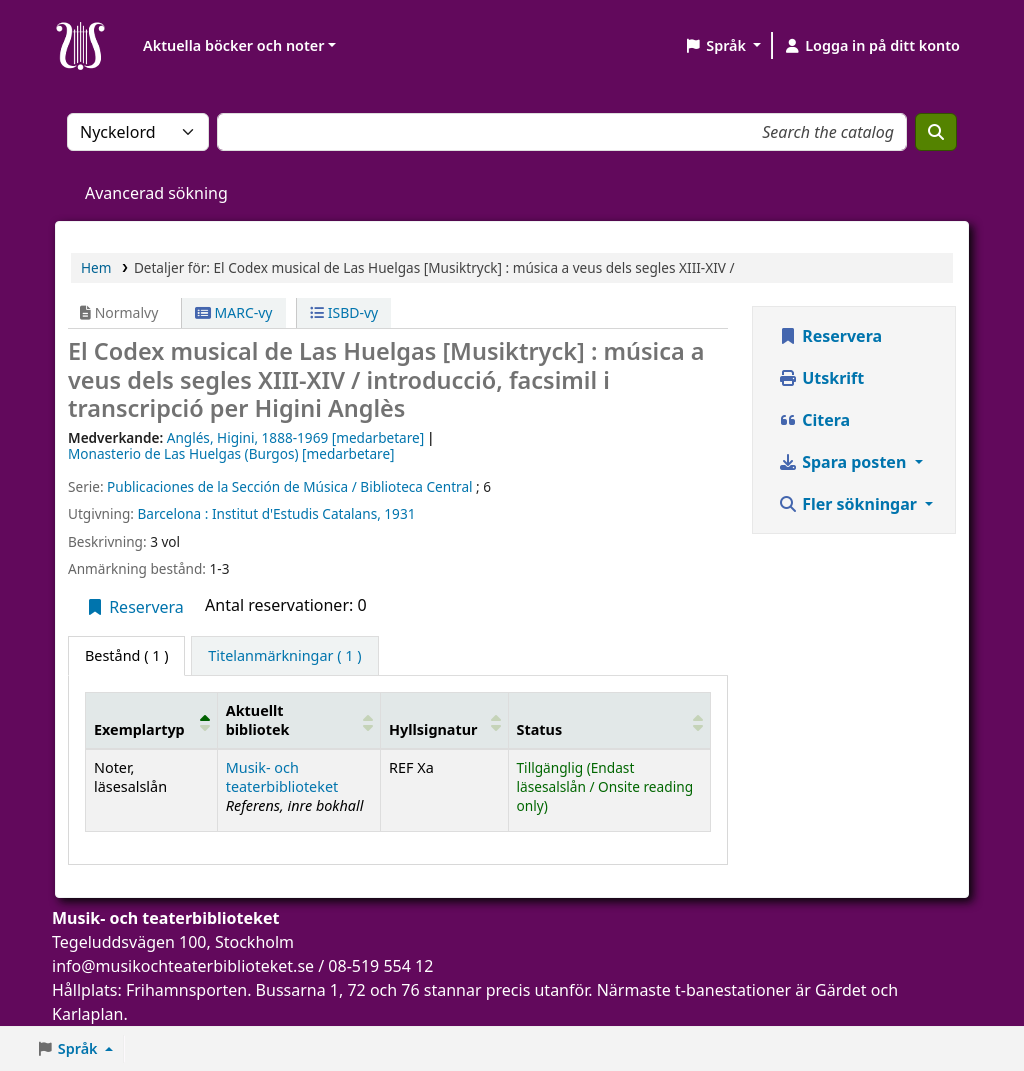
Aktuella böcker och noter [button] (233, 45)
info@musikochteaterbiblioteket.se (183, 966)
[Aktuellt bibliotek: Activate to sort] (298, 720)
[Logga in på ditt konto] (871, 46)
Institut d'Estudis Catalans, (296, 513)
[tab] (284, 656)
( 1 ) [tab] (126, 655)
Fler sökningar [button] (849, 504)
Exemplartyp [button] (139, 729)
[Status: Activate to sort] (609, 720)
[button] (722, 46)
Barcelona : (172, 513)
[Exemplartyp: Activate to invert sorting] (152, 720)
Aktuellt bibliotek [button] (258, 720)
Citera (814, 420)
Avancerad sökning (156, 193)
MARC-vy (234, 312)
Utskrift (821, 378)
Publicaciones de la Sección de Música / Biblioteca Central (289, 486)
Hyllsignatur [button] (433, 729)
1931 (399, 513)
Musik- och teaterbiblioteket (282, 777)
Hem (96, 267)
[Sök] (936, 132)
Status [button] (540, 729)
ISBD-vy (344, 312)
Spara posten (844, 462)
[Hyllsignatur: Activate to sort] (444, 720)
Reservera (134, 607)
